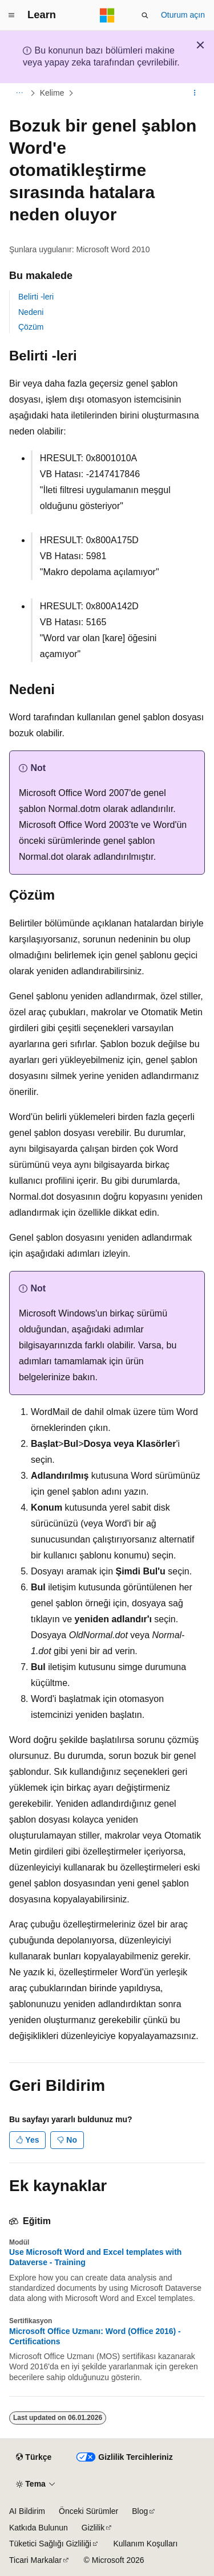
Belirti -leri (36, 296)
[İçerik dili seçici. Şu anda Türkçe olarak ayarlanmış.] (33, 2457)
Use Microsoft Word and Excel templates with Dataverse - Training (95, 2257)
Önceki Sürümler (88, 2511)
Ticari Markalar (35, 2560)
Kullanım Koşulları (145, 2543)
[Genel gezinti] (11, 15)
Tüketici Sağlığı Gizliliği (50, 2543)
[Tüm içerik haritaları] (19, 93)
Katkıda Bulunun (38, 2527)
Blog (140, 2511)
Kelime (52, 92)
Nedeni (30, 312)
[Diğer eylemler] (195, 93)
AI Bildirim (27, 2511)
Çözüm (30, 326)
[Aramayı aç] (145, 15)
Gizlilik (93, 2527)
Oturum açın (183, 14)
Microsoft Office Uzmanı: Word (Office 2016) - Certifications (95, 2336)
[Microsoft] (107, 15)
